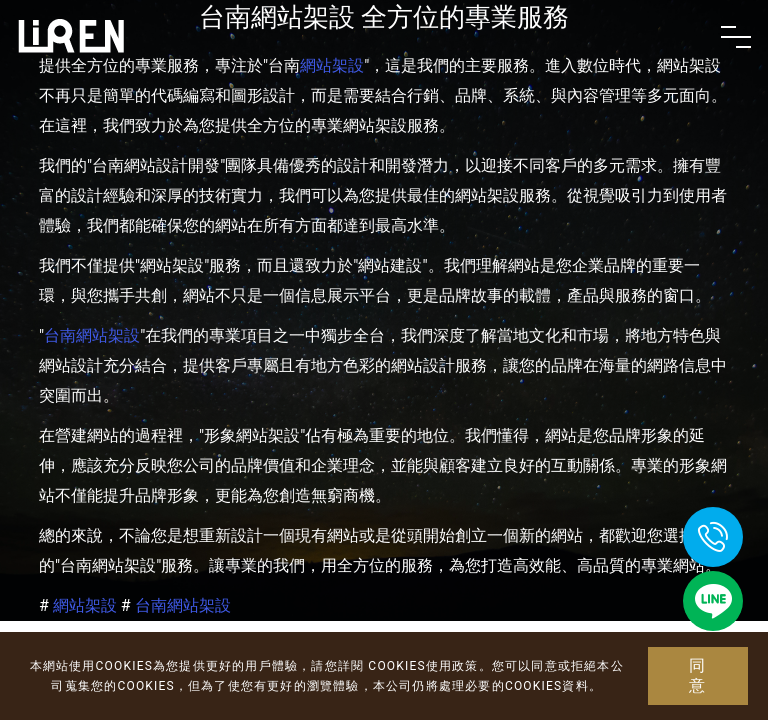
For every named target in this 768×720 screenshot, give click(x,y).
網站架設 (85, 605)
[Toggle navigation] (736, 37)
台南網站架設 (92, 335)
